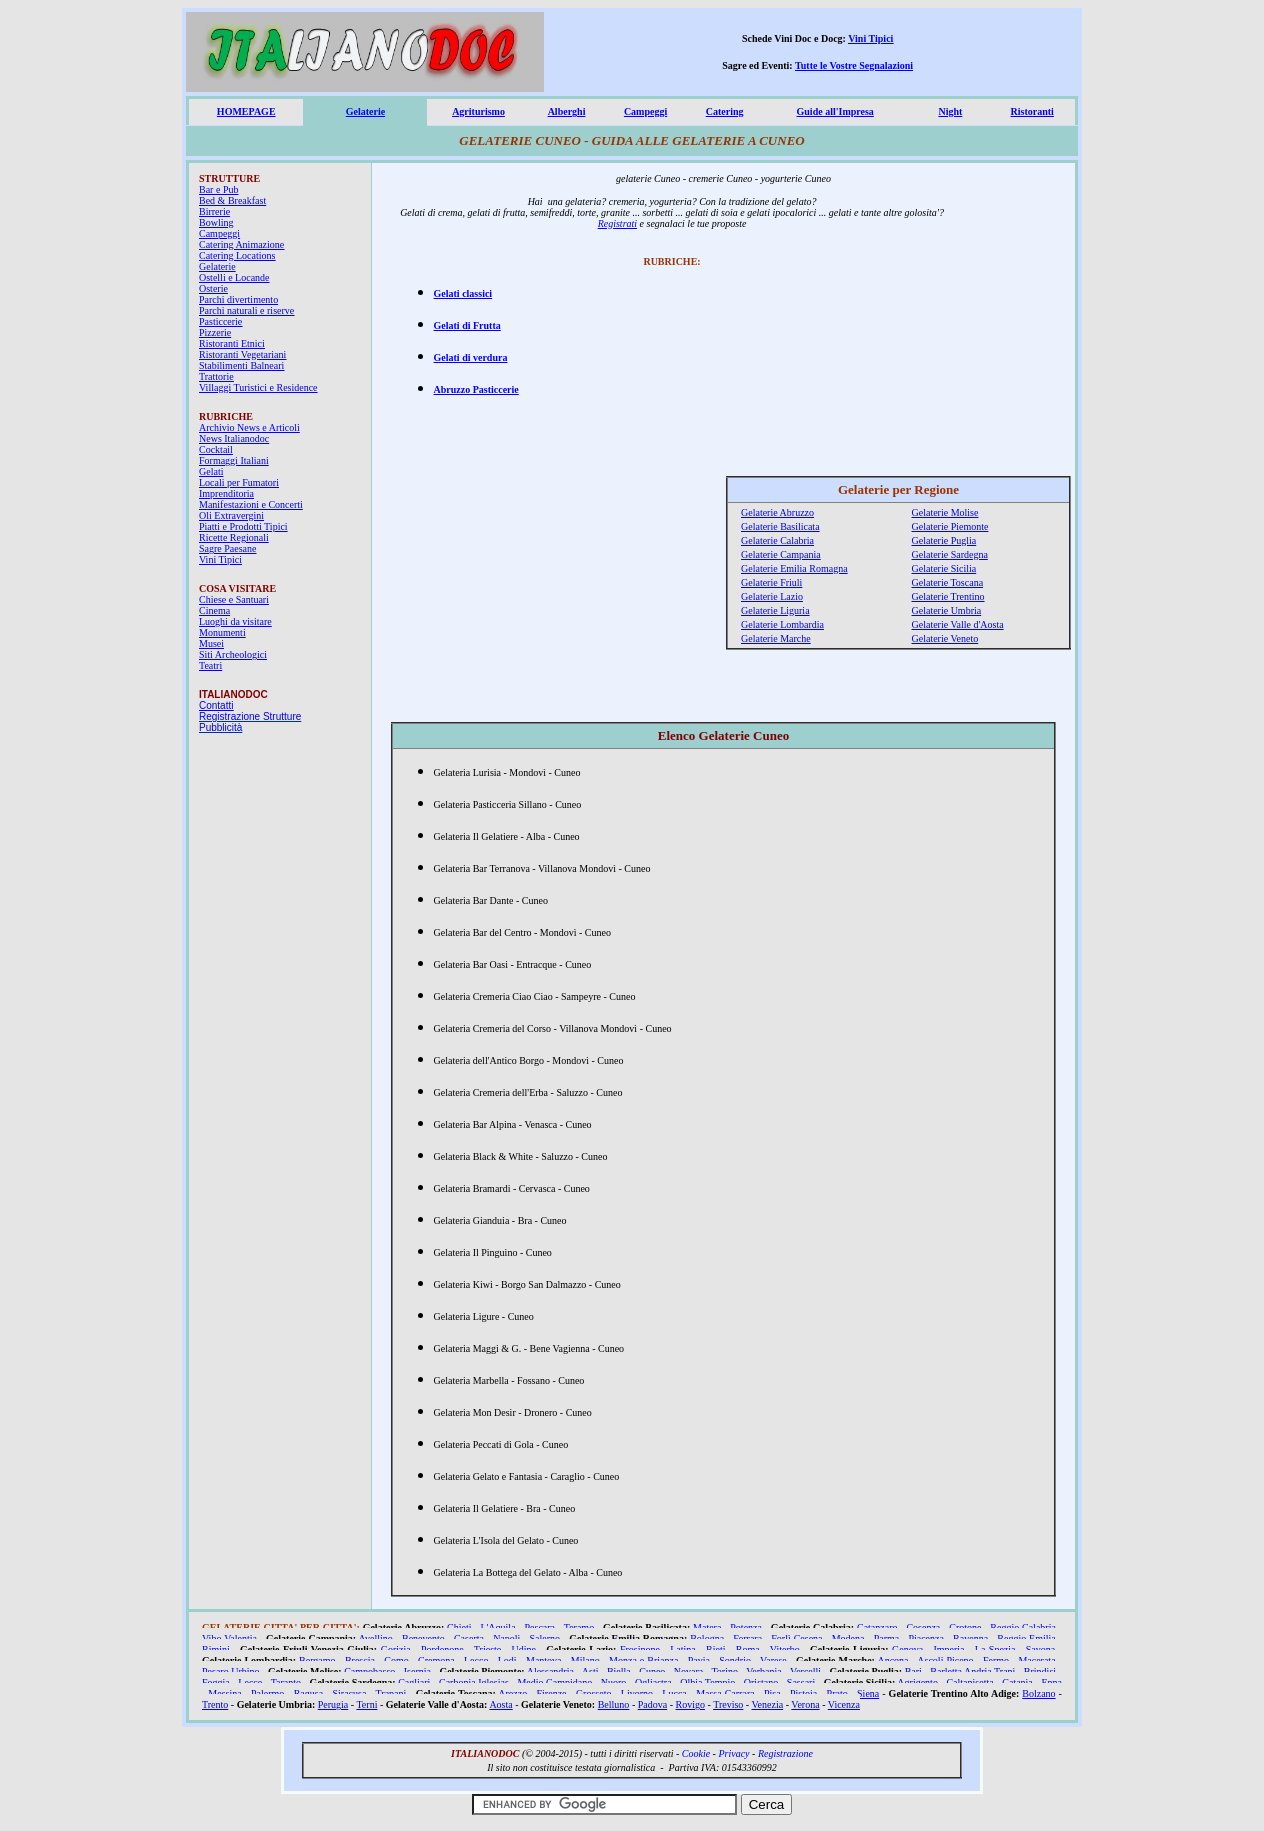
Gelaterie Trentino (948, 596)
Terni (366, 1704)
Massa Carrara (725, 1693)
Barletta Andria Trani (972, 1671)
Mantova (544, 1660)
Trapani (391, 1693)
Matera (707, 1627)
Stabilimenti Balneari (241, 365)
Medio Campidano (554, 1682)
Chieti (459, 1627)
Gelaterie (365, 111)
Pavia (699, 1660)
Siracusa (350, 1693)
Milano (585, 1660)
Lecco (476, 1660)
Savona (1040, 1649)
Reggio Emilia (1026, 1638)
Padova (652, 1704)
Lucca (674, 1693)
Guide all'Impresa (835, 111)
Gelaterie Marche (776, 638)
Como (396, 1660)
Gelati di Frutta (467, 325)
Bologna (707, 1638)
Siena (868, 1693)
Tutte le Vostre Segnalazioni (854, 65)
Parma (887, 1638)
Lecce (250, 1682)
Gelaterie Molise (945, 512)
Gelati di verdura (471, 357)
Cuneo (652, 1671)
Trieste (487, 1649)
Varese (773, 1660)
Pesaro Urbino (231, 1671)
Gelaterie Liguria (775, 610)
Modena (848, 1638)
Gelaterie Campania (781, 554)
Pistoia (803, 1693)
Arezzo (512, 1693)
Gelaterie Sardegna (950, 554)
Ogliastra (653, 1682)
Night (950, 111)
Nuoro (614, 1682)
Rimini (216, 1649)
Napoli (506, 1638)
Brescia (360, 1660)
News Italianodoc (234, 438)
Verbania (764, 1671)
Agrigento (917, 1682)
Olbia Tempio (707, 1682)
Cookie (696, 1753)
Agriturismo (478, 111)
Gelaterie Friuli (771, 582)
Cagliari (414, 1682)
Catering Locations (237, 255)
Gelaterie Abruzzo (777, 512)
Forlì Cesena (796, 1638)
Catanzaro (877, 1627)
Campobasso (369, 1671)
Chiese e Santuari (234, 599)
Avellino (376, 1638)
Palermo (267, 1693)
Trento (215, 1704)
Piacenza (926, 1638)
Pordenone (442, 1649)
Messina (224, 1693)
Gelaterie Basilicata (780, 526)
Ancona (892, 1660)
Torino (724, 1671)
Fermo (996, 1660)
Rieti (715, 1649)
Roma (748, 1649)
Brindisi (1040, 1671)
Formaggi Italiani (234, 460)
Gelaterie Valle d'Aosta (958, 624)
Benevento (423, 1638)
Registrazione (785, 1753)
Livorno (637, 1693)
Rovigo (690, 1704)
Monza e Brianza (643, 1660)
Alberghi (567, 111)
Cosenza (923, 1627)
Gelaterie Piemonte (950, 526)
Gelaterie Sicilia (944, 568)
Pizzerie (215, 332)
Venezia (767, 1704)
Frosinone (640, 1649)
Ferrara (747, 1638)
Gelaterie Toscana (948, 582)
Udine (524, 1649)
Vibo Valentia (229, 1638)
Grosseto (594, 1693)
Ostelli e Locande (234, 277)
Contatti (216, 705)
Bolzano (1038, 1693)
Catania (1017, 1682)
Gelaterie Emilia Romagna (794, 568)
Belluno (614, 1704)
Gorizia (396, 1649)
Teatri (210, 665)
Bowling (216, 222)
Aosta (500, 1704)
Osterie (213, 288)
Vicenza (844, 1704)
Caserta (469, 1638)
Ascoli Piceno (945, 1660)
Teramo (579, 1627)
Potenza (746, 1627)
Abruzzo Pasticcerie (476, 389)
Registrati (617, 223)
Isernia (417, 1671)
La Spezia (995, 1649)
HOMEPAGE (246, 111)
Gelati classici (463, 293)
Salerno (545, 1638)
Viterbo (785, 1649)
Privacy (733, 1753)
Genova (907, 1649)
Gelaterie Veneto (945, 638)
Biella (619, 1671)
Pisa (772, 1693)
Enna (1051, 1682)
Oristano (761, 1682)
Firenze (552, 1693)
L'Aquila (497, 1627)
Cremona (436, 1660)
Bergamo (317, 1660)
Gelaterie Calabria (777, 540)
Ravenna (970, 1638)
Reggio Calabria (1023, 1627)
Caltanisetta (969, 1682)
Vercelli (805, 1671)
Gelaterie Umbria (947, 610)
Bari (913, 1671)
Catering (725, 111)
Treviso (728, 1704)
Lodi (507, 1660)
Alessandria (550, 1671)
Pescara (539, 1627)
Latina (683, 1649)
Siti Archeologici (233, 654)
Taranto (286, 1682)
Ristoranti (1032, 111)
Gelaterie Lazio (772, 596)
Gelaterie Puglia (944, 540)
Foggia (216, 1682)
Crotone (965, 1627)
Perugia (333, 1704)
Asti (590, 1671)
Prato (837, 1693)
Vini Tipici (870, 38)
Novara (688, 1671)
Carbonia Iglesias (474, 1682)
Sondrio (735, 1660)
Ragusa (308, 1693)
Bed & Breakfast (232, 200)
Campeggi (645, 111)
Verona (805, 1704)
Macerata (1036, 1660)
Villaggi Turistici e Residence (258, 387)
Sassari (801, 1682)
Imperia (948, 1649)
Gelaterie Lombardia (782, 624)
